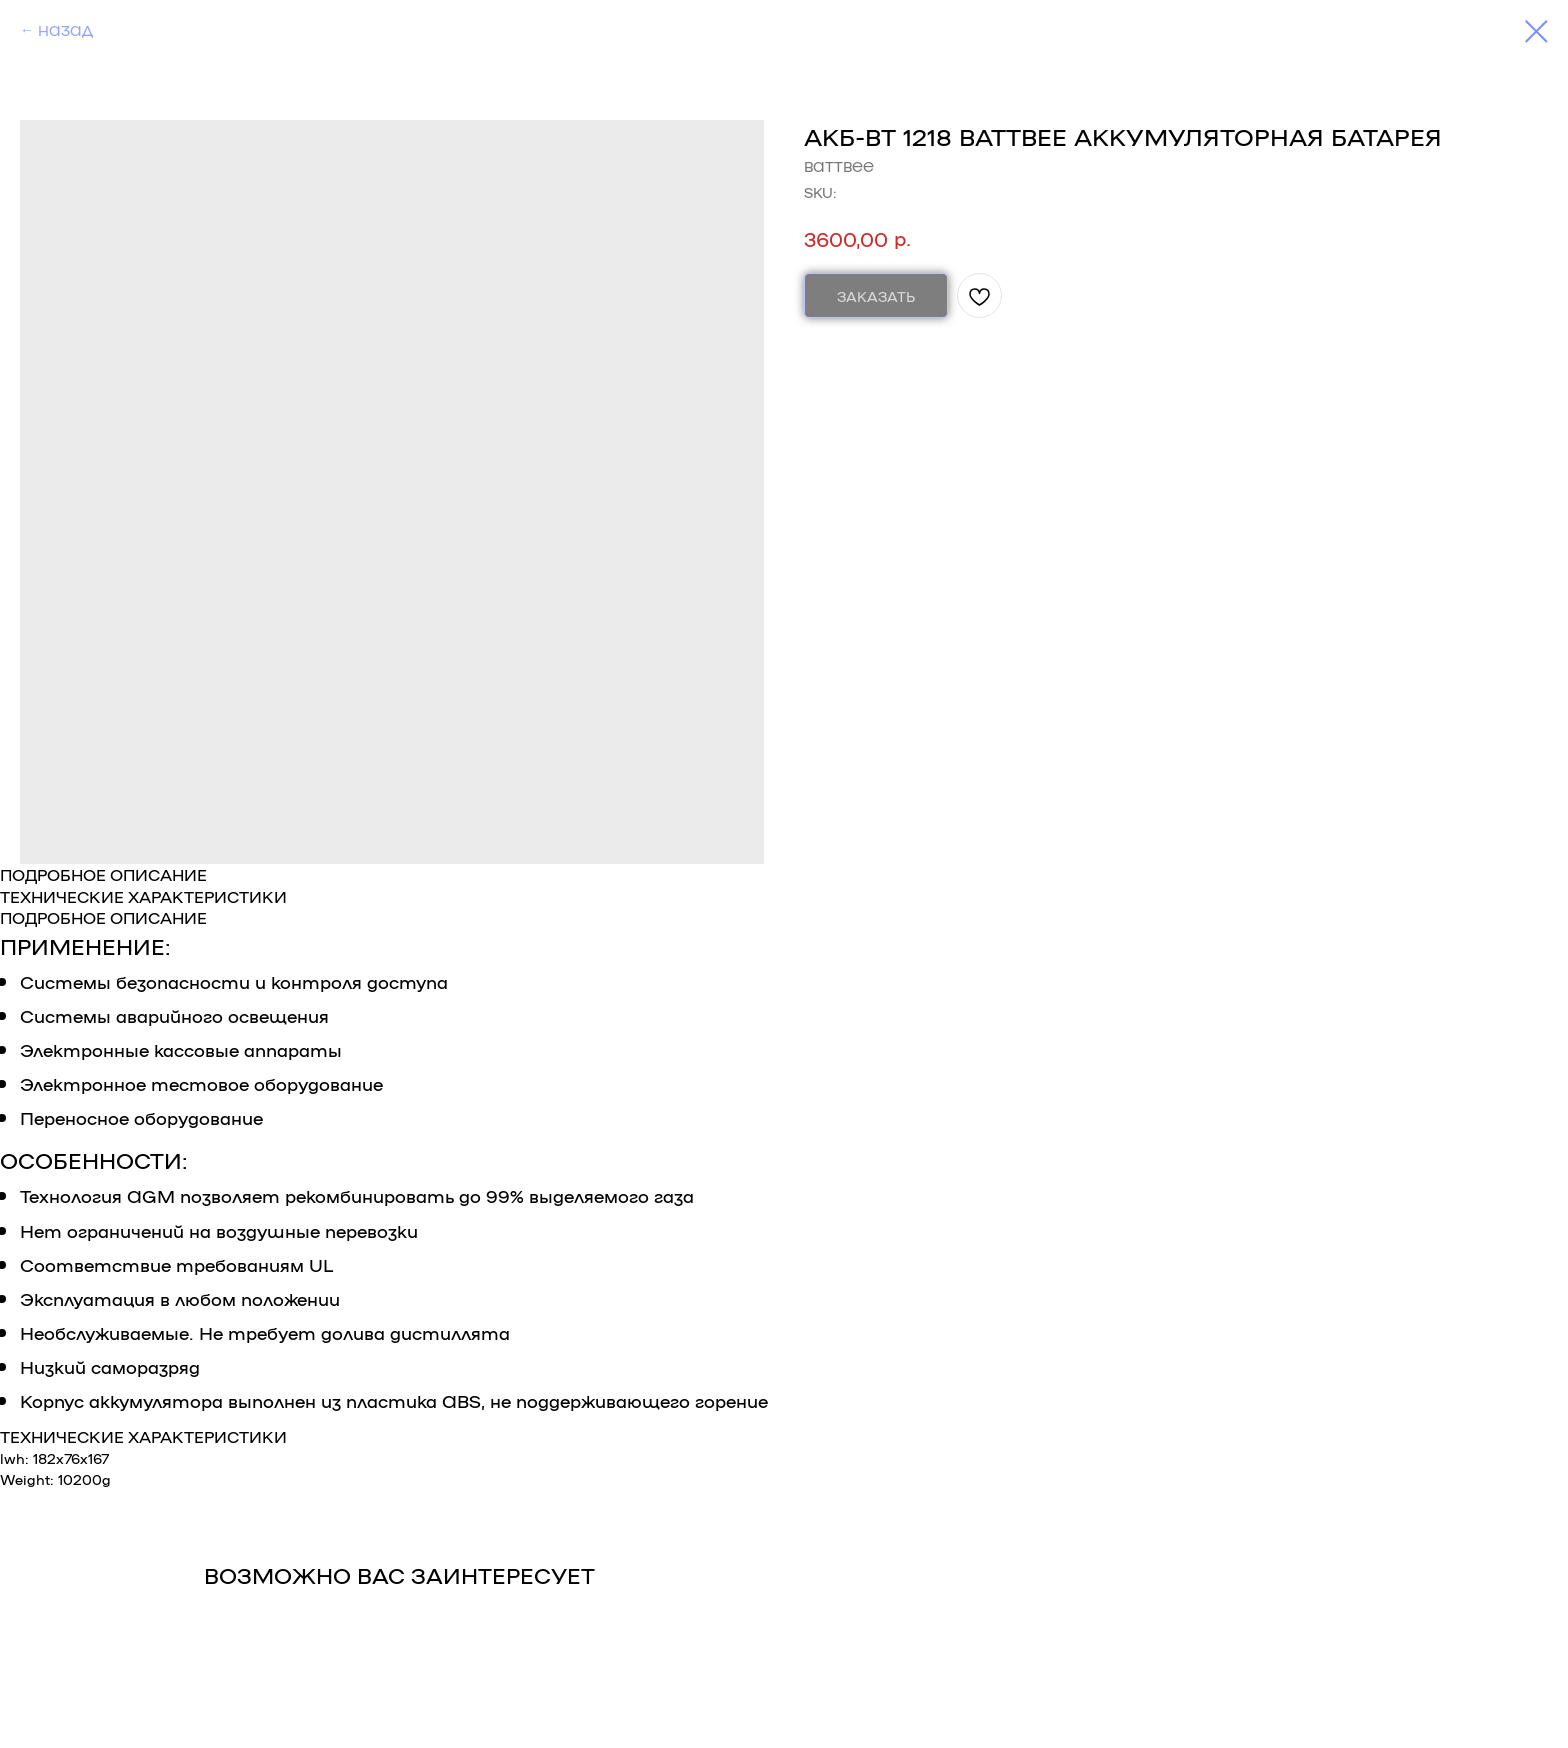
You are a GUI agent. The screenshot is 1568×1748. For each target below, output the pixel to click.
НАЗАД (65, 30)
